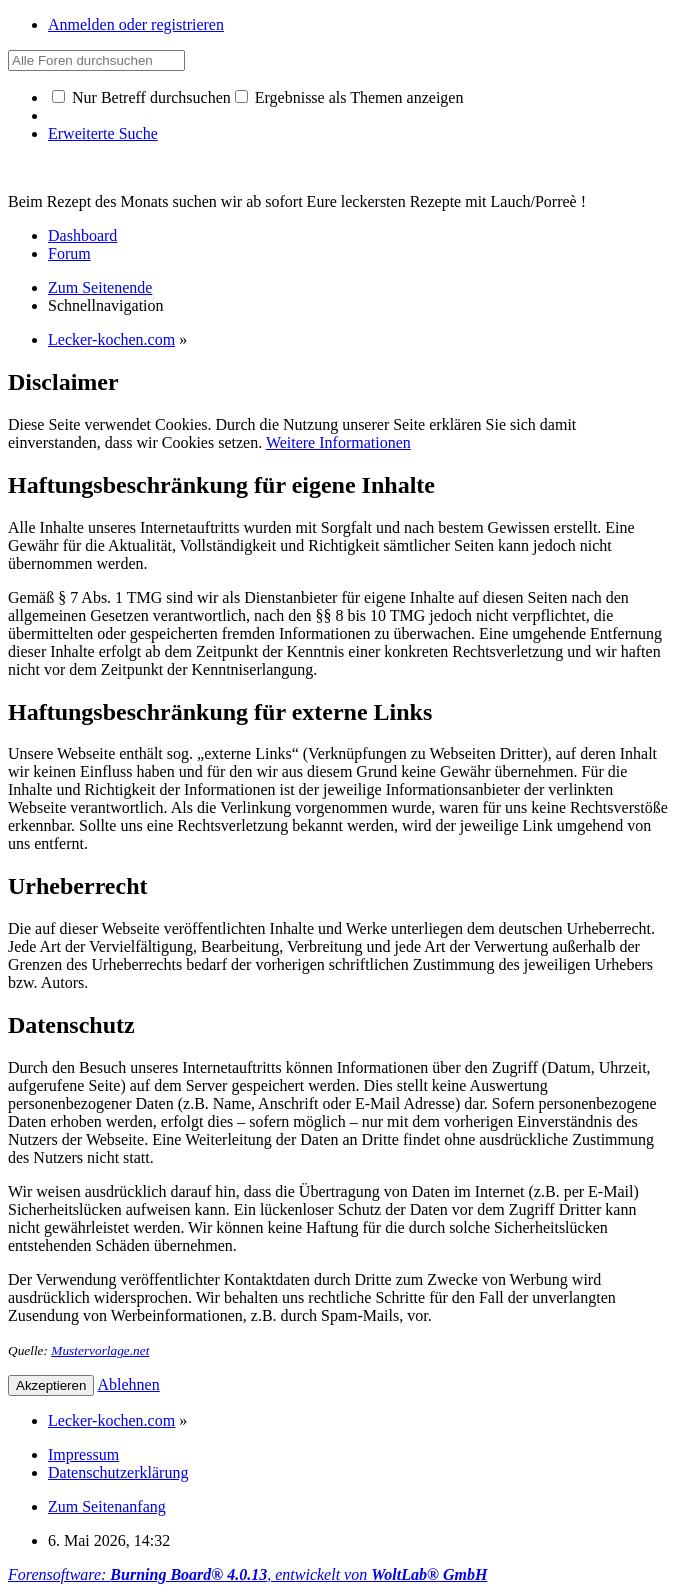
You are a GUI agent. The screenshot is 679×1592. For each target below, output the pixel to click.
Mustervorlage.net (100, 1350)
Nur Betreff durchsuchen (141, 97)
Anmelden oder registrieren (136, 24)
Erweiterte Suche (103, 133)
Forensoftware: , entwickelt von (247, 1574)
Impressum (83, 1454)
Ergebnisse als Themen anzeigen (349, 97)
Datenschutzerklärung (118, 1472)
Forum (69, 253)
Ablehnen (129, 1384)
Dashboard (82, 235)
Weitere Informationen (338, 442)
